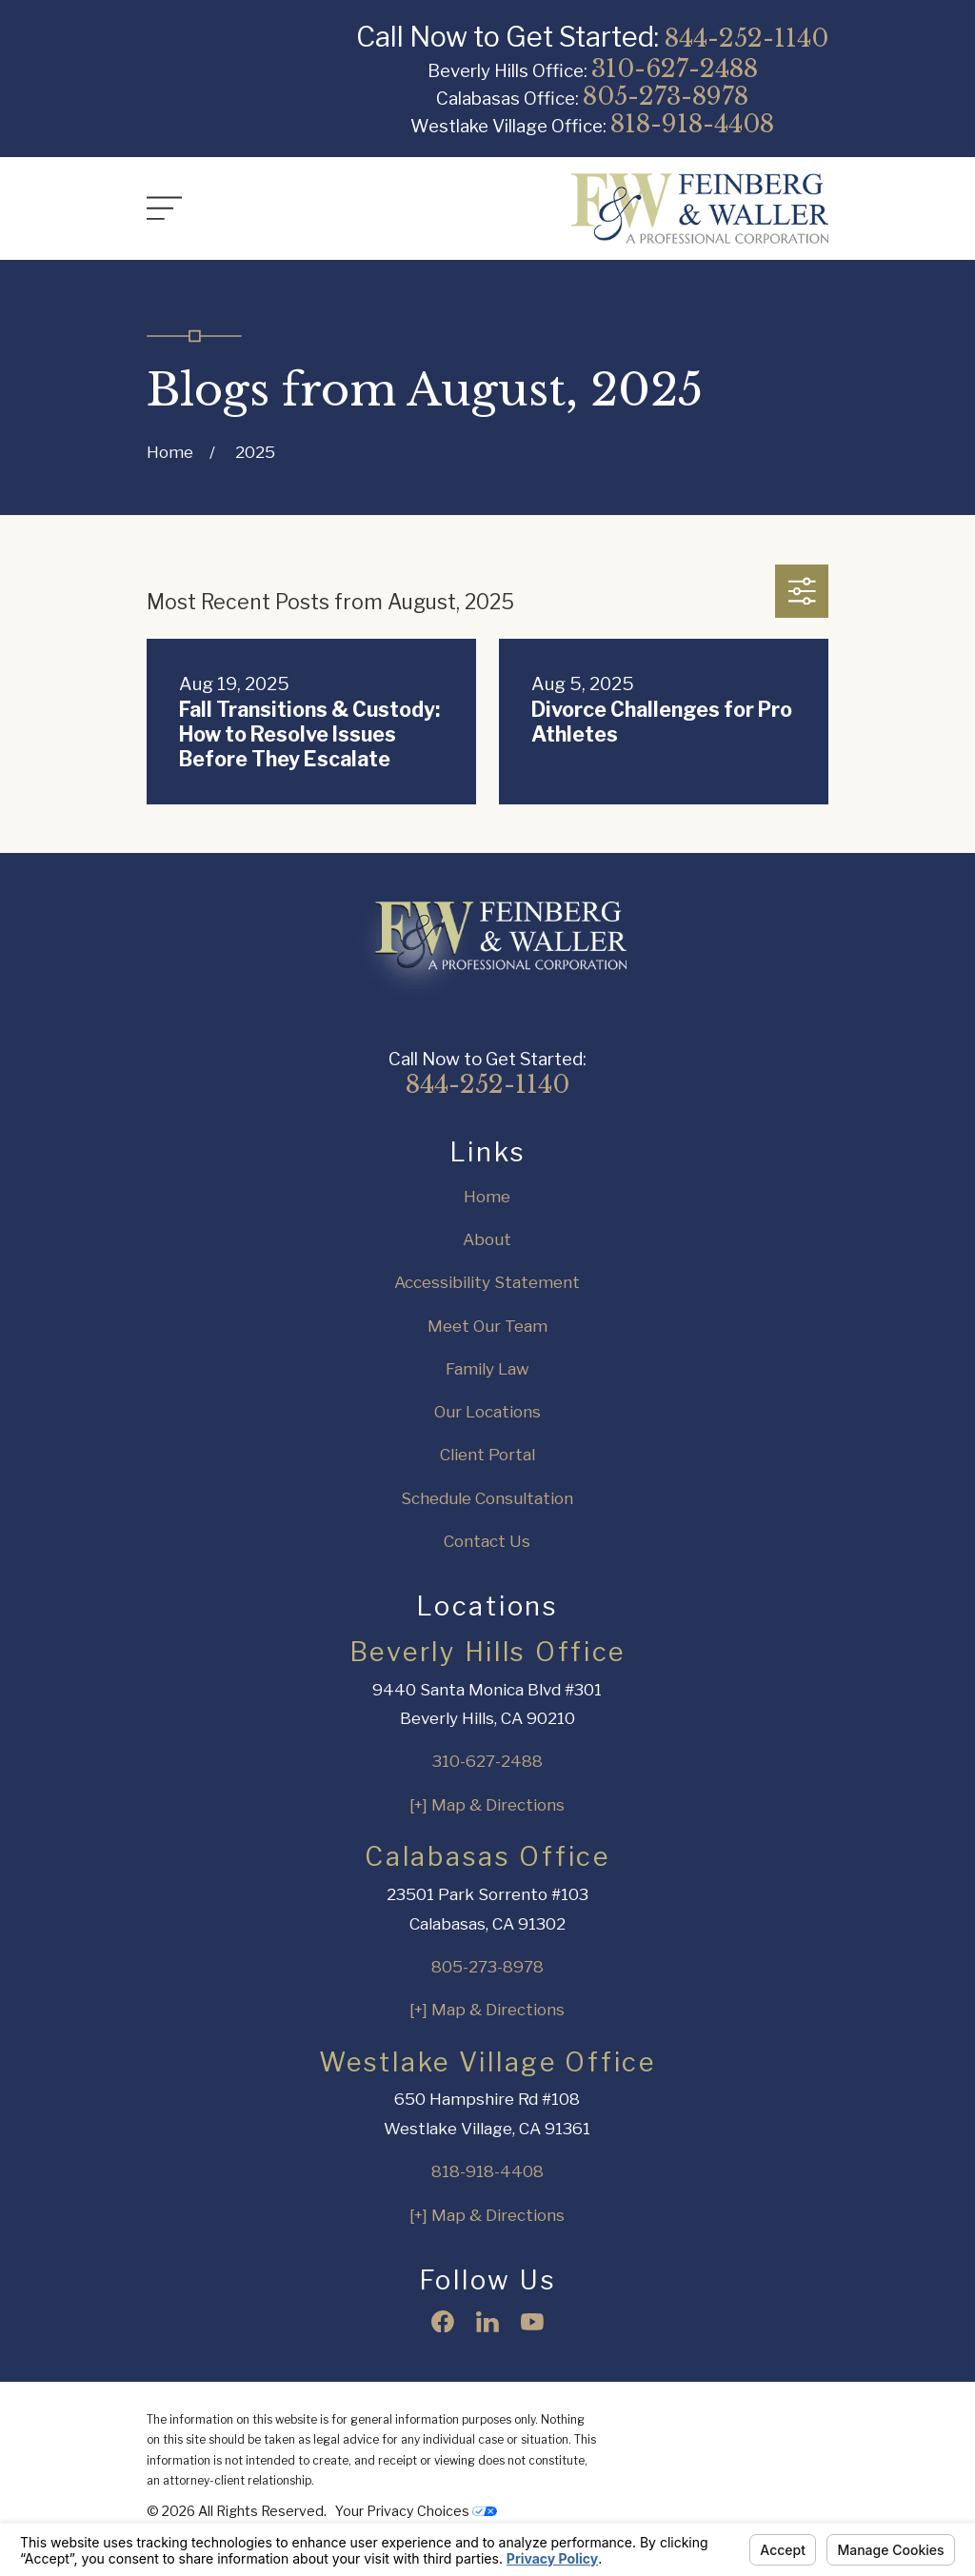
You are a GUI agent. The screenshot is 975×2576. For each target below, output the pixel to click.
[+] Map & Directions (487, 1804)
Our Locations (487, 1411)
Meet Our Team (487, 1326)
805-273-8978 (665, 96)
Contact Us (487, 1541)
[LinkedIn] (487, 2321)
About (487, 1239)
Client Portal (487, 1454)
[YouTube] (532, 2321)
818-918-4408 (692, 124)
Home (487, 1196)
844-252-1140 (746, 38)
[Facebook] (442, 2321)
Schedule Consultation (487, 1498)
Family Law (487, 1368)
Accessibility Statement (487, 1282)
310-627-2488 (674, 68)
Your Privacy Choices (416, 2511)
